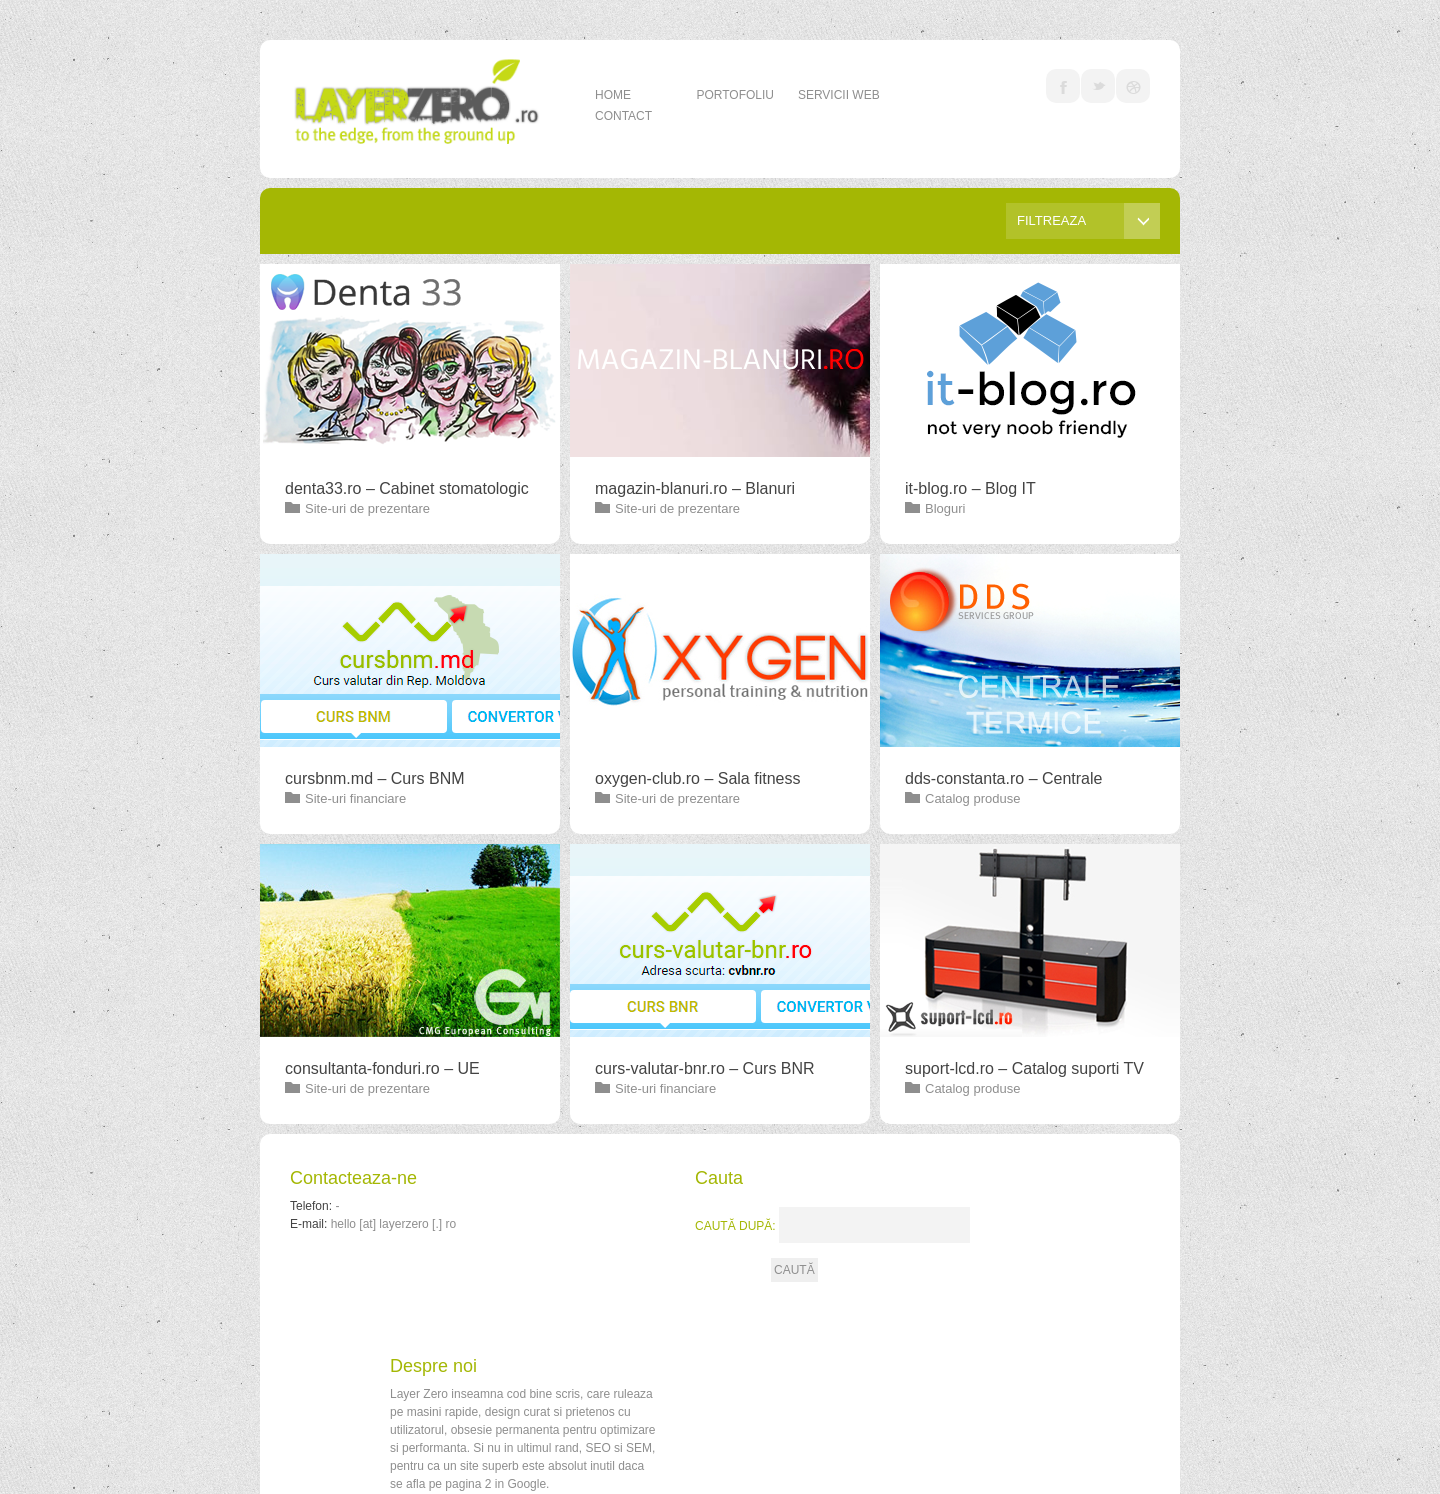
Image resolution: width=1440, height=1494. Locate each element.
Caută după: (735, 1226)
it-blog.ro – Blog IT (970, 488)
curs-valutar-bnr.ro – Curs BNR (705, 1068)
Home (613, 95)
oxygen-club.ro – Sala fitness (697, 778)
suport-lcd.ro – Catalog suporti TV (1024, 1068)
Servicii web (839, 95)
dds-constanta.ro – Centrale (1003, 778)
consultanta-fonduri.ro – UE (382, 1068)
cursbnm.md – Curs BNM (375, 778)
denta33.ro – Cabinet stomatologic (407, 488)
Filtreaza (1088, 221)
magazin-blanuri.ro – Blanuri (695, 488)
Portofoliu (735, 95)
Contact (623, 116)
